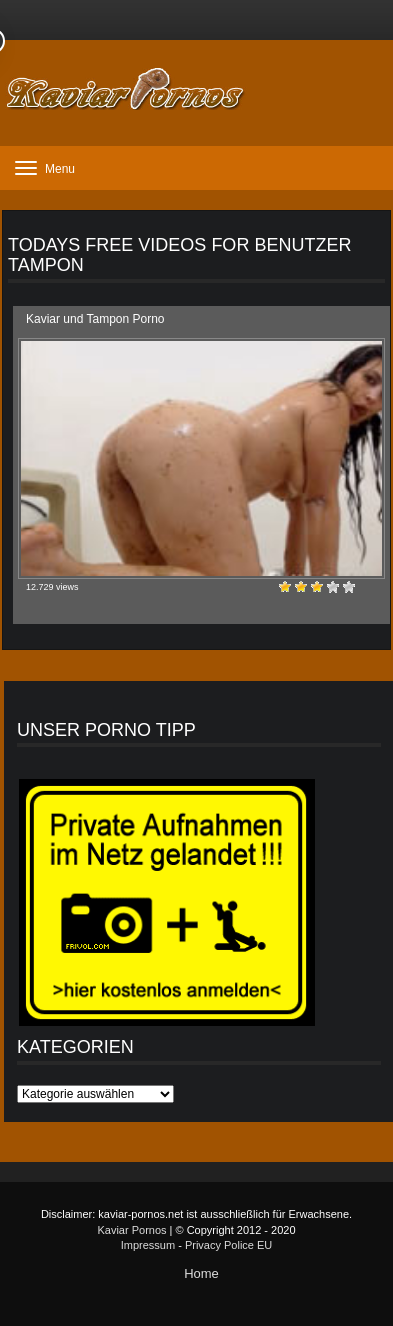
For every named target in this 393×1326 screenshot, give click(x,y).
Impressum (148, 1245)
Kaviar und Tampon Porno (95, 319)
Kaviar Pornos (131, 1230)
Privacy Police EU (228, 1245)
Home (201, 1273)
